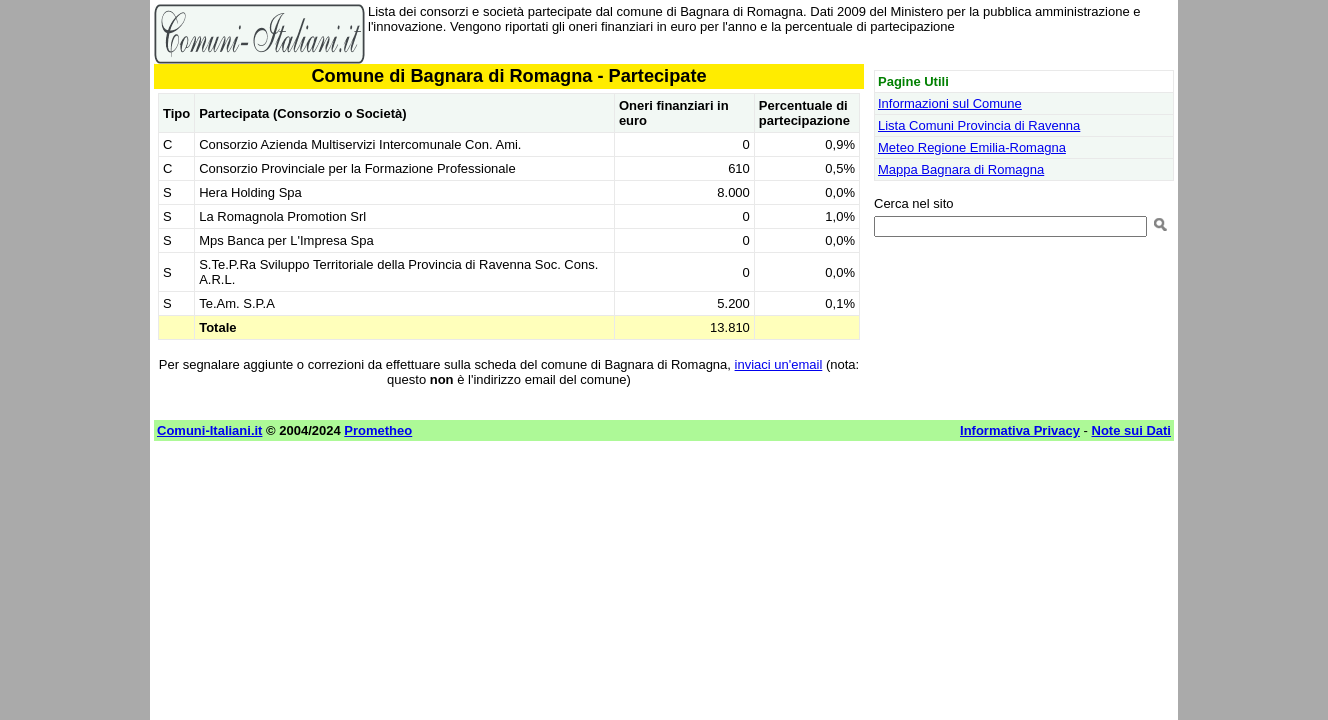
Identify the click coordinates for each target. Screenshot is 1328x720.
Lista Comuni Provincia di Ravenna (979, 125)
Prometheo (378, 430)
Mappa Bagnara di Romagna (961, 169)
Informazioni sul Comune (950, 103)
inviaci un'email (779, 364)
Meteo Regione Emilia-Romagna (972, 147)
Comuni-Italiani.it (209, 430)
